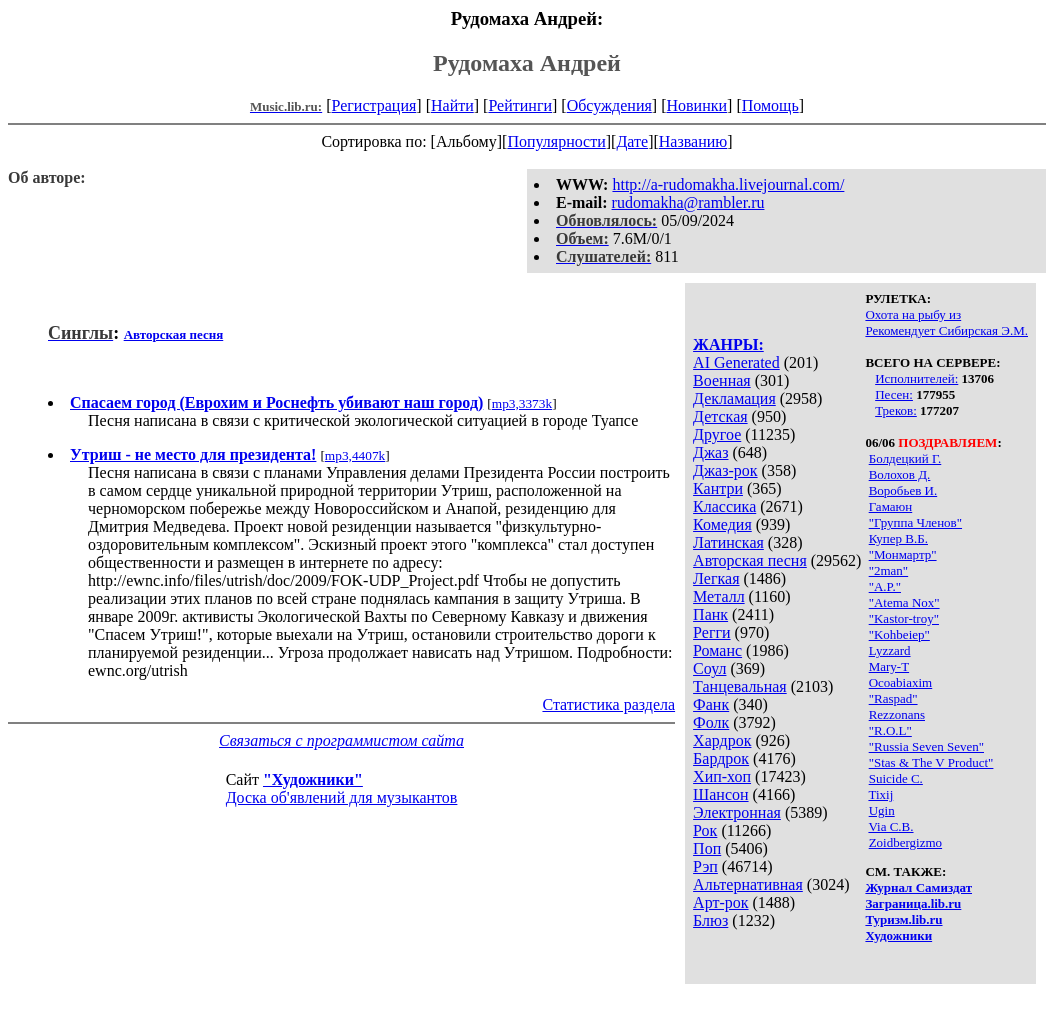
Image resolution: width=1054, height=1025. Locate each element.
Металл (719, 596)
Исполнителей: (916, 378)
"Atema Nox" (904, 602)
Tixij (880, 794)
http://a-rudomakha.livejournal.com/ (728, 184)
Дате (632, 141)
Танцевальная (740, 686)
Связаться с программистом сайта (341, 740)
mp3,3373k (522, 403)
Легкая (716, 578)
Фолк (711, 722)
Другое (717, 434)
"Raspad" (893, 698)
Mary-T (889, 666)
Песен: (894, 394)
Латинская (728, 542)
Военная (722, 380)
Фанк (711, 704)
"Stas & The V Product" (931, 762)
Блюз (710, 920)
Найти (452, 105)
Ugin (882, 810)
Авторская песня (750, 560)
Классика (724, 506)
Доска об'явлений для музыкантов (342, 797)
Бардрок (721, 758)
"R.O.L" (890, 730)
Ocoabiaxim (901, 682)
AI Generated (736, 362)
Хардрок (722, 740)
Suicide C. (896, 778)
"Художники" (313, 779)
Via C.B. (890, 826)
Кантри (718, 488)
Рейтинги (520, 105)
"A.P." (885, 586)
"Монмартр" (903, 554)
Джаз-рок (725, 470)
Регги (711, 632)
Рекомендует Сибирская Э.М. (946, 330)
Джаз (710, 452)
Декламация (734, 398)
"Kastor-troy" (904, 618)
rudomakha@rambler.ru (688, 202)
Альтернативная (748, 884)
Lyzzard (890, 650)
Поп (707, 848)
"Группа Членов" (915, 522)
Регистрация (374, 105)
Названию (693, 141)
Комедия (722, 524)
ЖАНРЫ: (728, 344)
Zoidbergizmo (905, 842)
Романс (717, 650)
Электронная (737, 812)
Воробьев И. (903, 490)
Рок (705, 830)
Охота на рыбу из (913, 314)
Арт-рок (720, 902)
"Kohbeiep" (899, 634)
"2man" (889, 570)
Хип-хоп (722, 776)
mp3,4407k (355, 455)
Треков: (896, 410)
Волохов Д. (900, 474)
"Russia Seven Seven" (926, 746)
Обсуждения (609, 105)
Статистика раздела (608, 704)
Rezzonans (897, 714)
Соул (709, 668)
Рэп (705, 866)
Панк (710, 614)
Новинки (696, 105)
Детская (720, 416)
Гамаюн (891, 506)
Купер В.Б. (898, 538)
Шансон (720, 794)
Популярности (556, 141)
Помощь (770, 105)
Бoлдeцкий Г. (905, 458)
